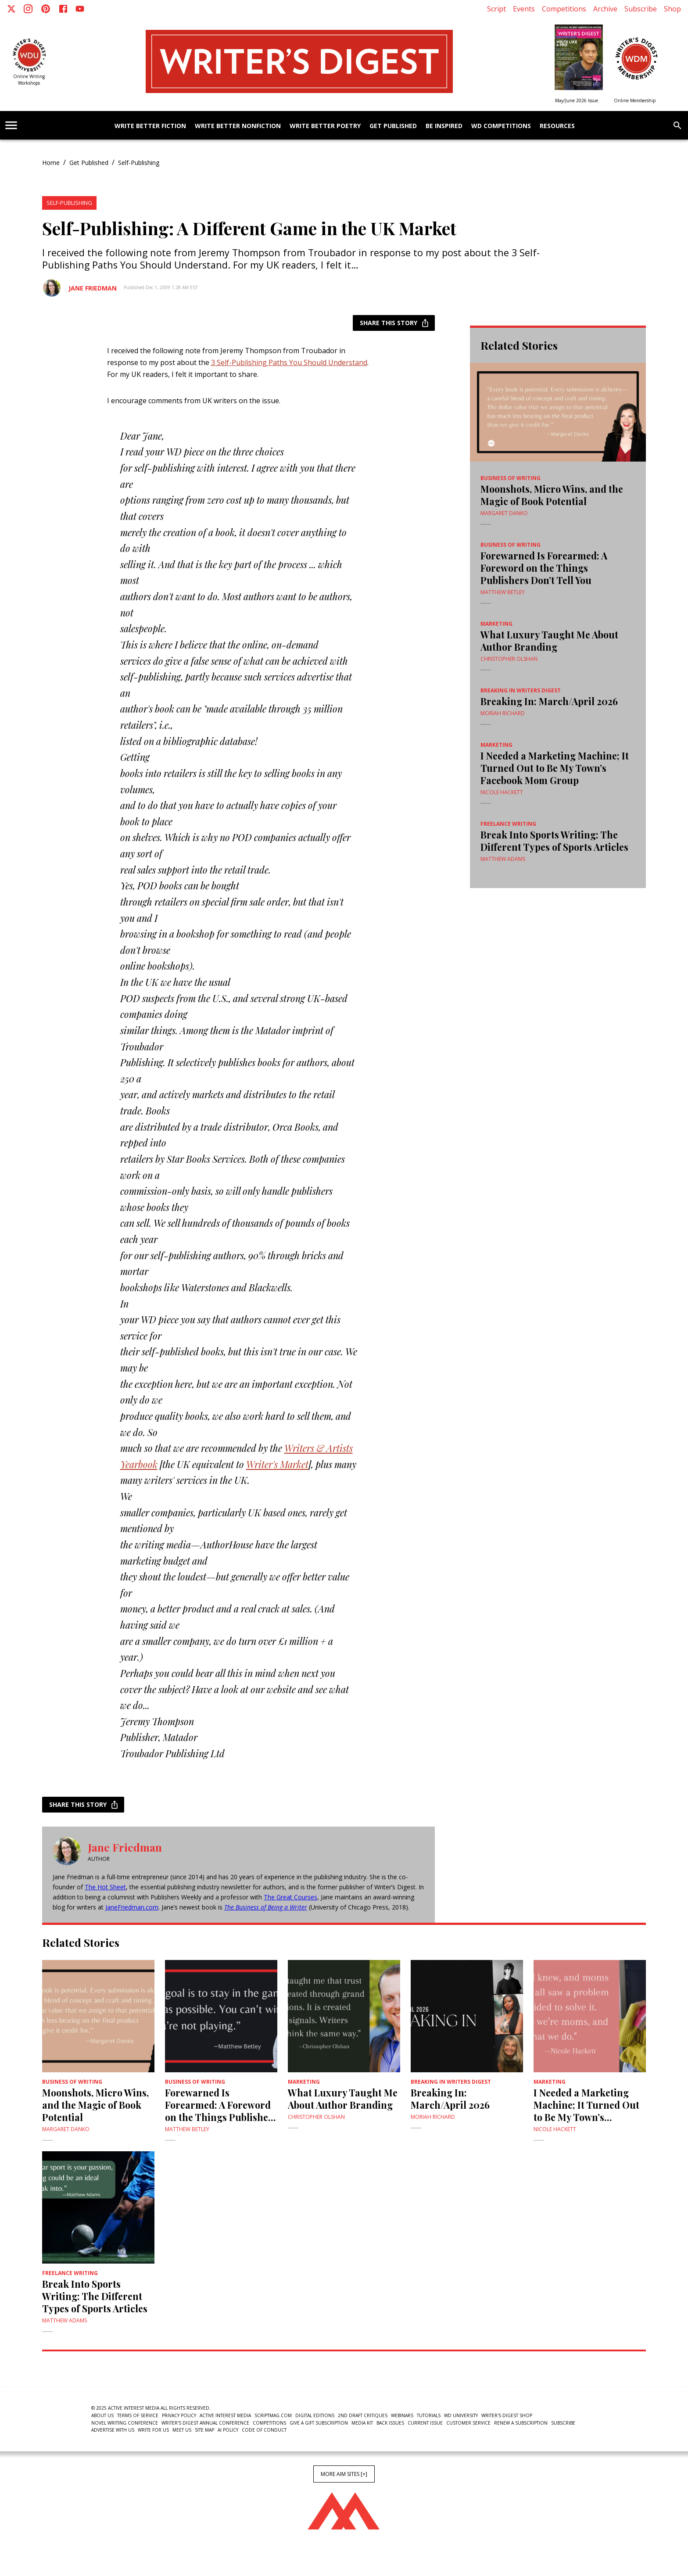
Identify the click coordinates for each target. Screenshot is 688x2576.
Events (524, 9)
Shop (672, 9)
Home (51, 162)
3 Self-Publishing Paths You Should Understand (289, 362)
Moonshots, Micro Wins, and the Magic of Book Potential (551, 495)
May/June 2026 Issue (576, 100)
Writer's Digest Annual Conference (205, 2423)
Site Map (204, 2430)
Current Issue (425, 2423)
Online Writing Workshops (29, 79)
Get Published (393, 126)
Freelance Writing (508, 824)
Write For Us (153, 2430)
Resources (557, 126)
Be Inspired (444, 126)
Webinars (402, 2415)
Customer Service (468, 2423)
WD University (461, 2415)
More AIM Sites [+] (344, 2474)
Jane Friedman (92, 288)
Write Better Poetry (325, 126)
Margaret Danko (504, 513)
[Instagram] (28, 9)
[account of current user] (11, 125)
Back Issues (390, 2423)
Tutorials (429, 2415)
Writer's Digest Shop (506, 2415)
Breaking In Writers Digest (520, 690)
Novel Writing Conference (124, 2423)
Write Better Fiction (150, 126)
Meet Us (181, 2430)
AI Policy (228, 2430)
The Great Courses (290, 1897)
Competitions (564, 9)
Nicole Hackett (501, 792)
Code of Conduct (264, 2430)
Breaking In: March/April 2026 (549, 701)
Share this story (394, 323)
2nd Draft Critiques (362, 2415)
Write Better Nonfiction (237, 126)
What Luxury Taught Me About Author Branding (549, 640)
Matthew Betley (502, 592)
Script (496, 9)
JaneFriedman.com (131, 1907)
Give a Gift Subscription (319, 2423)
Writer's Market (277, 1464)
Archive (605, 9)
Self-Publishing (138, 162)
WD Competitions (501, 126)
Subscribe (640, 9)
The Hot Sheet (105, 1887)
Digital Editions (314, 2415)
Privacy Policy (179, 2415)
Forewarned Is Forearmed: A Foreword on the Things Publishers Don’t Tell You (543, 567)
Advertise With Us (112, 2430)
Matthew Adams (502, 859)
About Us (102, 2415)
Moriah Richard (502, 713)
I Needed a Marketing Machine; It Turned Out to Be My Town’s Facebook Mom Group (554, 767)
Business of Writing (510, 478)
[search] (677, 125)
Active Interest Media (225, 2415)
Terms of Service (137, 2415)
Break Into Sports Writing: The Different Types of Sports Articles (554, 840)
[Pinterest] (45, 9)
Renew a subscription (521, 2423)
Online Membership (635, 100)
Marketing (496, 623)
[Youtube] (79, 9)
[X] (11, 9)
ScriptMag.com (273, 2415)
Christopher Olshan (509, 659)
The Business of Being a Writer (265, 1907)
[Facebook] (63, 9)
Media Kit (362, 2423)
